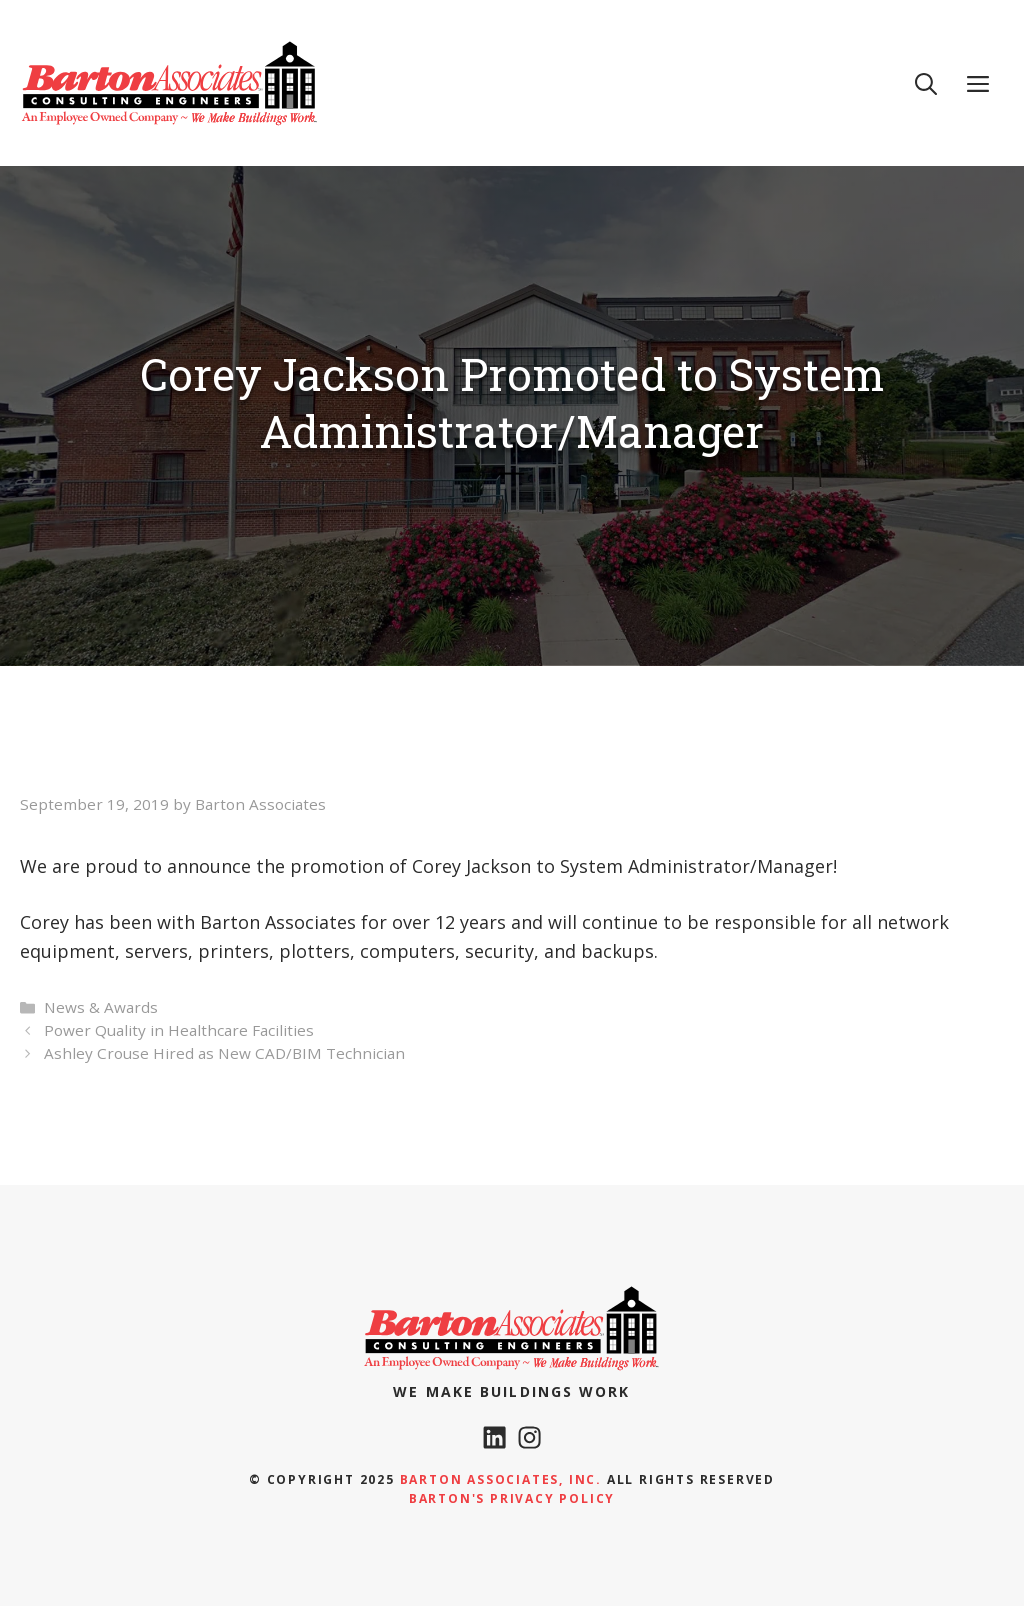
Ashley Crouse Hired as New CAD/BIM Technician (224, 1053)
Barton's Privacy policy (512, 1498)
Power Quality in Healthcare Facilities (179, 1030)
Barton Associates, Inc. (501, 1479)
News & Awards (101, 1007)
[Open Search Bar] (926, 83)
